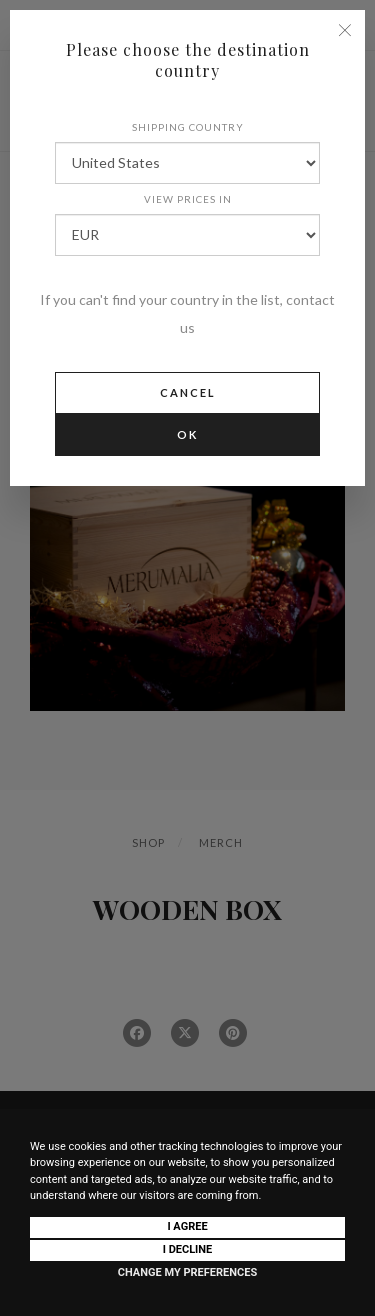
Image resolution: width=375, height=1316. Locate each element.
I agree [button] (187, 1226)
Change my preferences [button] (187, 1272)
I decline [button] (188, 1249)
